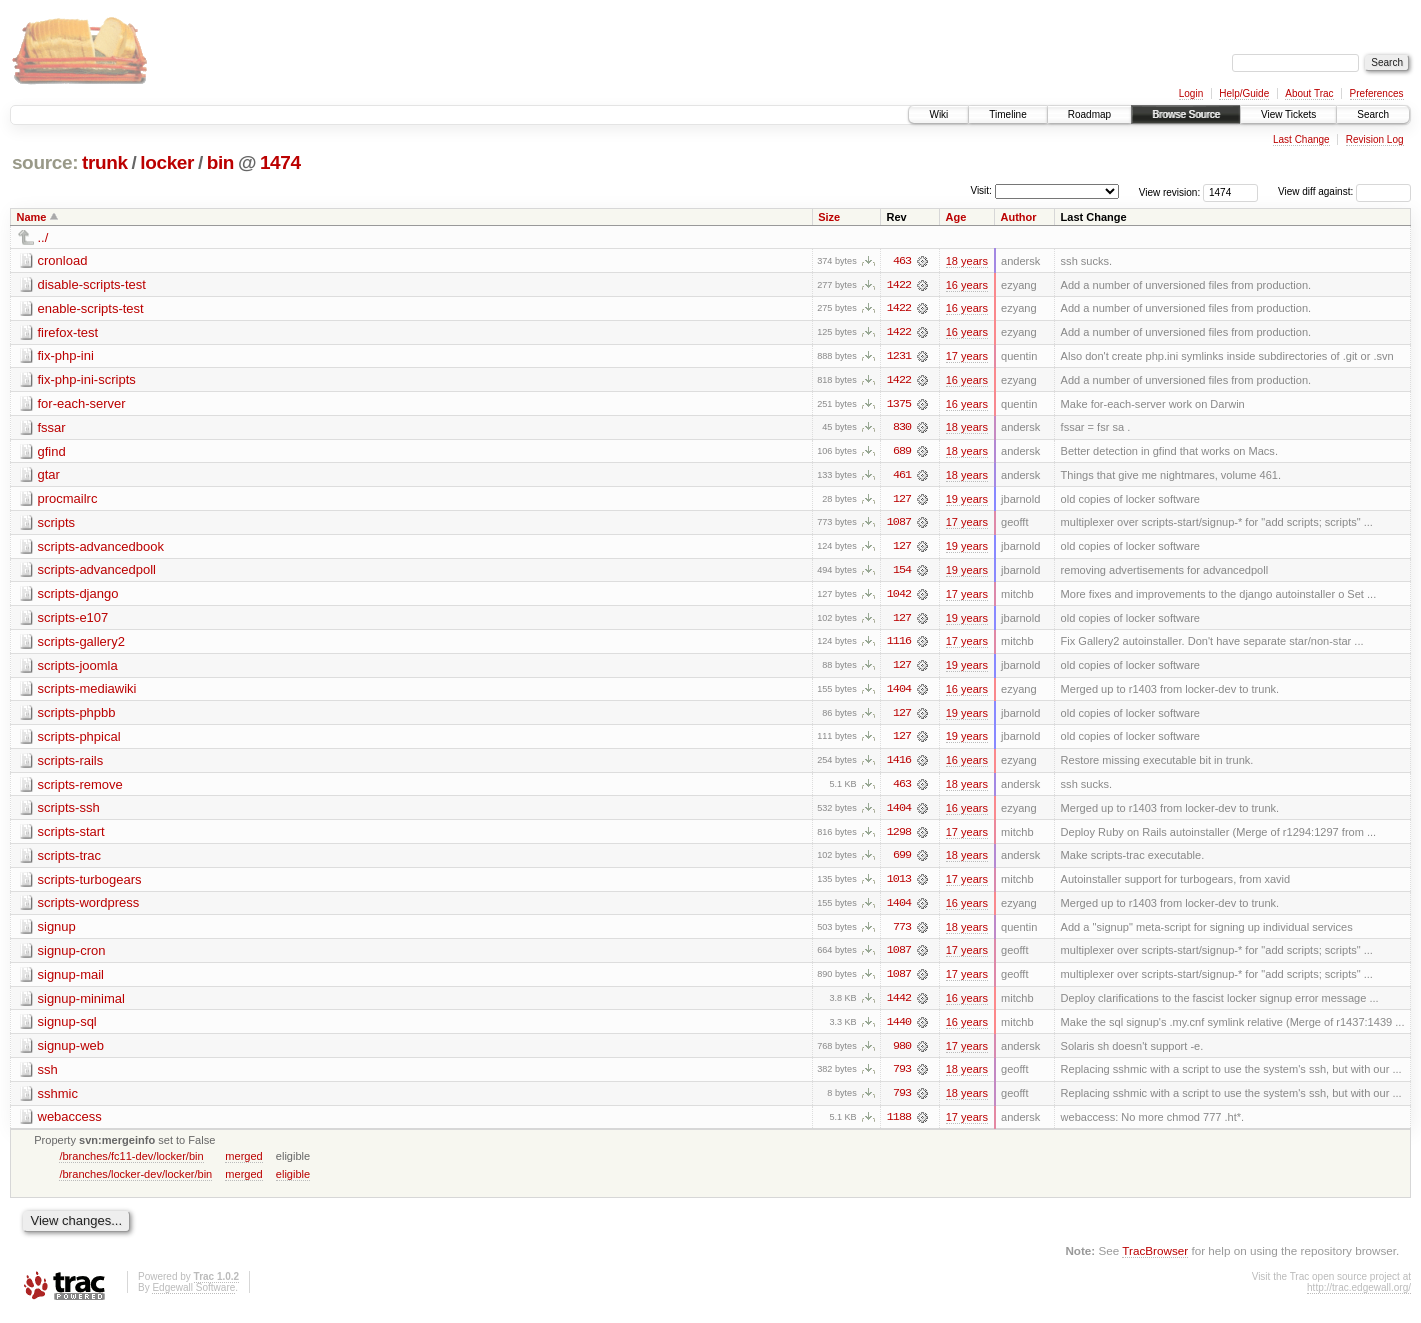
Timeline (1007, 114)
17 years (967, 357)
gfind (52, 452)
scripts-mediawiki (87, 692)
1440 (899, 1029)
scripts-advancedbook (101, 548)
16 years (967, 285)
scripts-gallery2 (81, 644)
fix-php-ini (66, 356)
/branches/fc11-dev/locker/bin (131, 1164)
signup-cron (72, 956)
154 (902, 573)
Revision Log (1375, 139)
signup (57, 932)
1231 (899, 357)
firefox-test (68, 332)
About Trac (1309, 93)
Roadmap (1089, 114)
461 (902, 477)
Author (1019, 217)
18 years (967, 261)
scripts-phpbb (77, 716)
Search (1373, 114)
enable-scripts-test (91, 308)
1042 (899, 597)
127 (902, 501)
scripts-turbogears (90, 884)
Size (829, 217)
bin (220, 162)
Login (1191, 93)
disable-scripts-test (92, 284)
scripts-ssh (69, 812)
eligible (293, 1182)
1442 (899, 1005)
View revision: (1170, 191)
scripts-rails (71, 764)
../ (43, 237)
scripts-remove (80, 788)
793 (902, 1077)
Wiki (938, 114)
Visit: (981, 190)
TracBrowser (1155, 1258)
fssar (52, 428)
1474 (280, 162)
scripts (57, 524)
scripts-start (71, 836)
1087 (899, 525)
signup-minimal (81, 1004)
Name (32, 217)
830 (902, 429)
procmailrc (68, 500)
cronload (63, 260)
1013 (899, 885)
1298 (899, 837)
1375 (899, 405)
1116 (899, 645)
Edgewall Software (193, 1295)
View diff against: (1344, 191)
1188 (899, 1125)
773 (902, 933)
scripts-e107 (73, 620)
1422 (899, 285)
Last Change (1301, 139)
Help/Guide (1244, 93)
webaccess (70, 1124)
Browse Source (1186, 114)
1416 (899, 765)
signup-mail (71, 980)
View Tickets (1288, 114)
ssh (48, 1076)
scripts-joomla (78, 668)
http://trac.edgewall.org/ (1359, 1295)
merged (243, 1164)
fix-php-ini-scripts (87, 380)
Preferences (1377, 93)
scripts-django (78, 596)
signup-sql (67, 1028)
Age (956, 217)
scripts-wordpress (89, 908)
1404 (899, 693)
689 (902, 453)
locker (167, 162)
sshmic (58, 1100)
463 (902, 261)
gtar (49, 476)
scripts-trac (70, 860)
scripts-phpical (79, 740)
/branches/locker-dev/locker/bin (135, 1182)
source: (45, 162)
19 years (967, 501)
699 (902, 861)
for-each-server (82, 404)
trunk (105, 162)
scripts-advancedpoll (97, 572)
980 (902, 1053)
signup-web (71, 1052)
